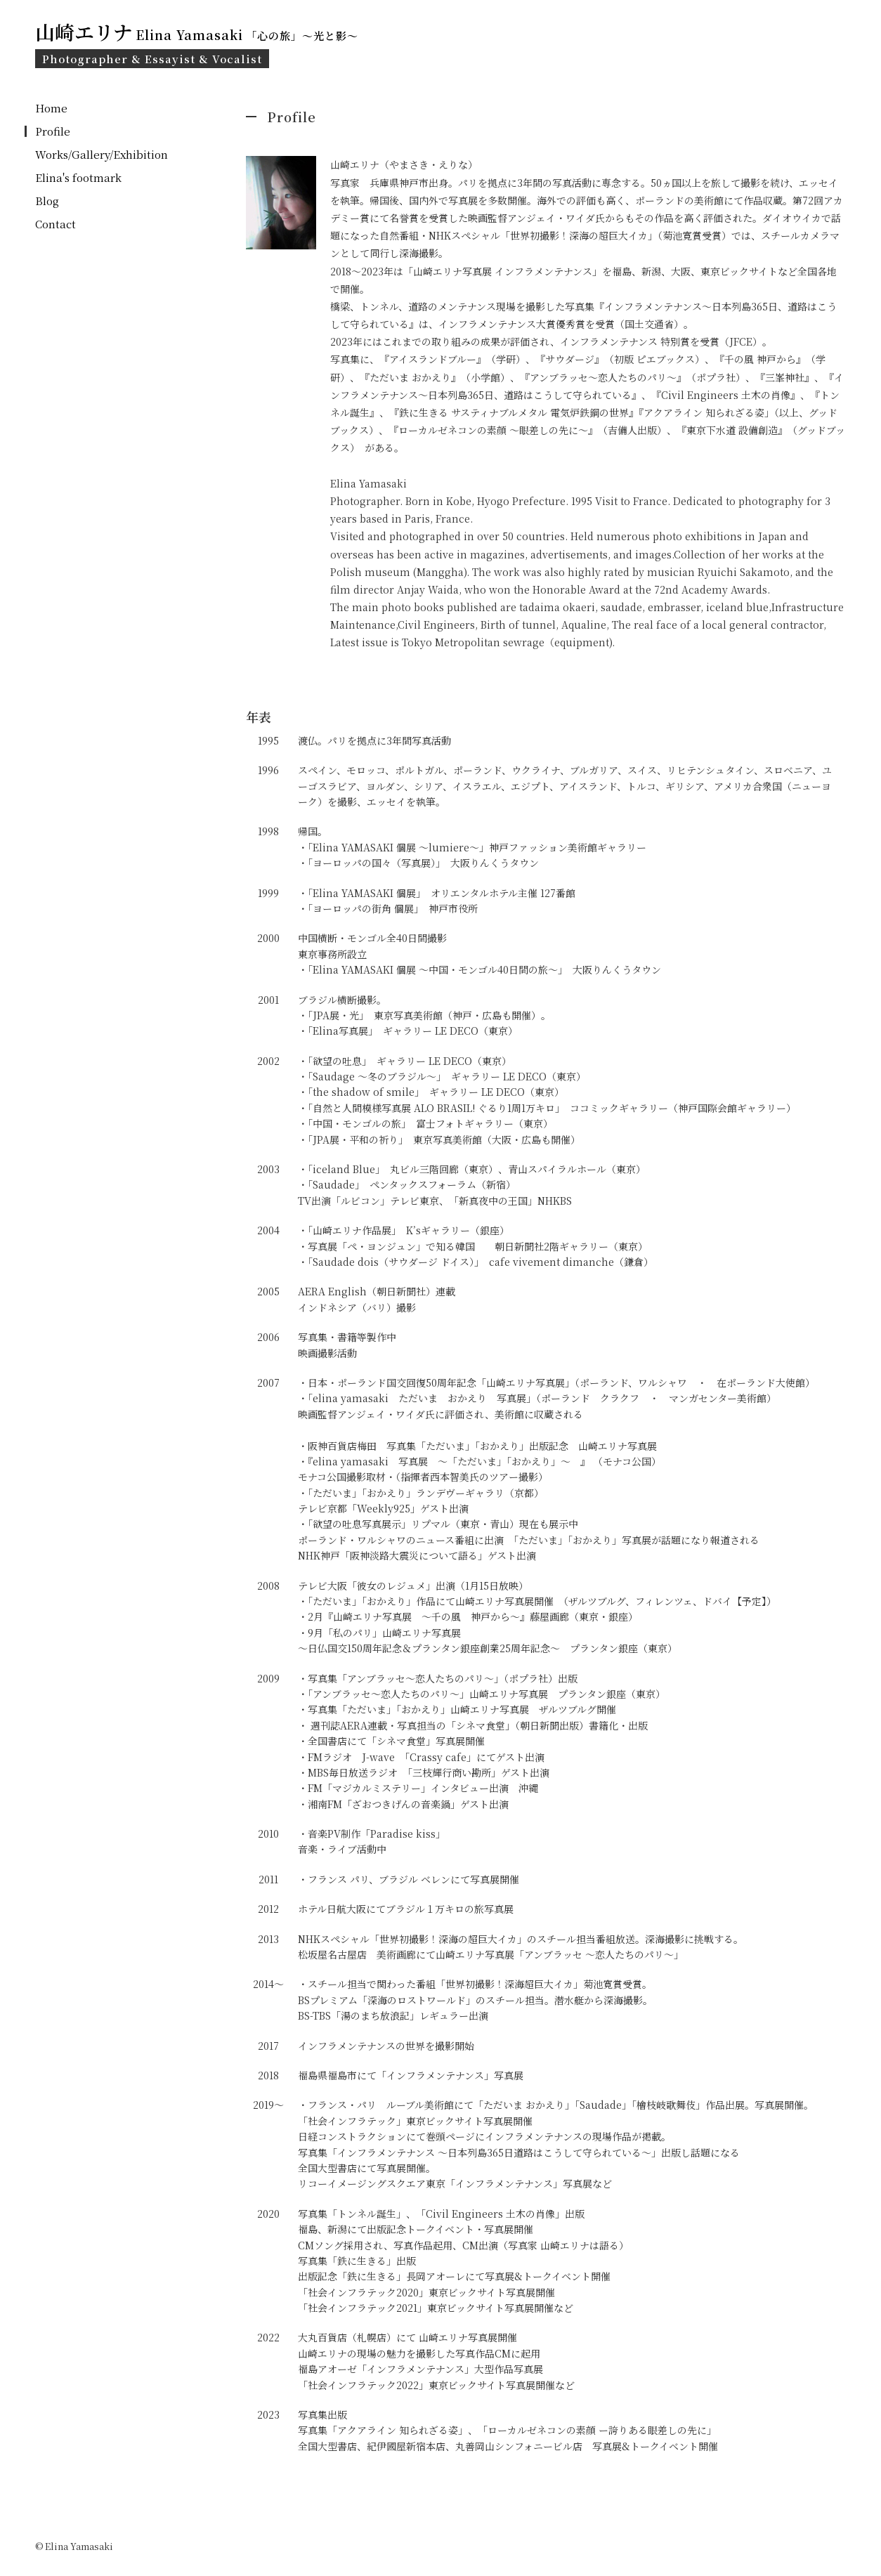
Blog (47, 200)
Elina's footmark (78, 177)
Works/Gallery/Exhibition (101, 154)
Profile (52, 131)
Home (51, 107)
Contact (55, 223)
